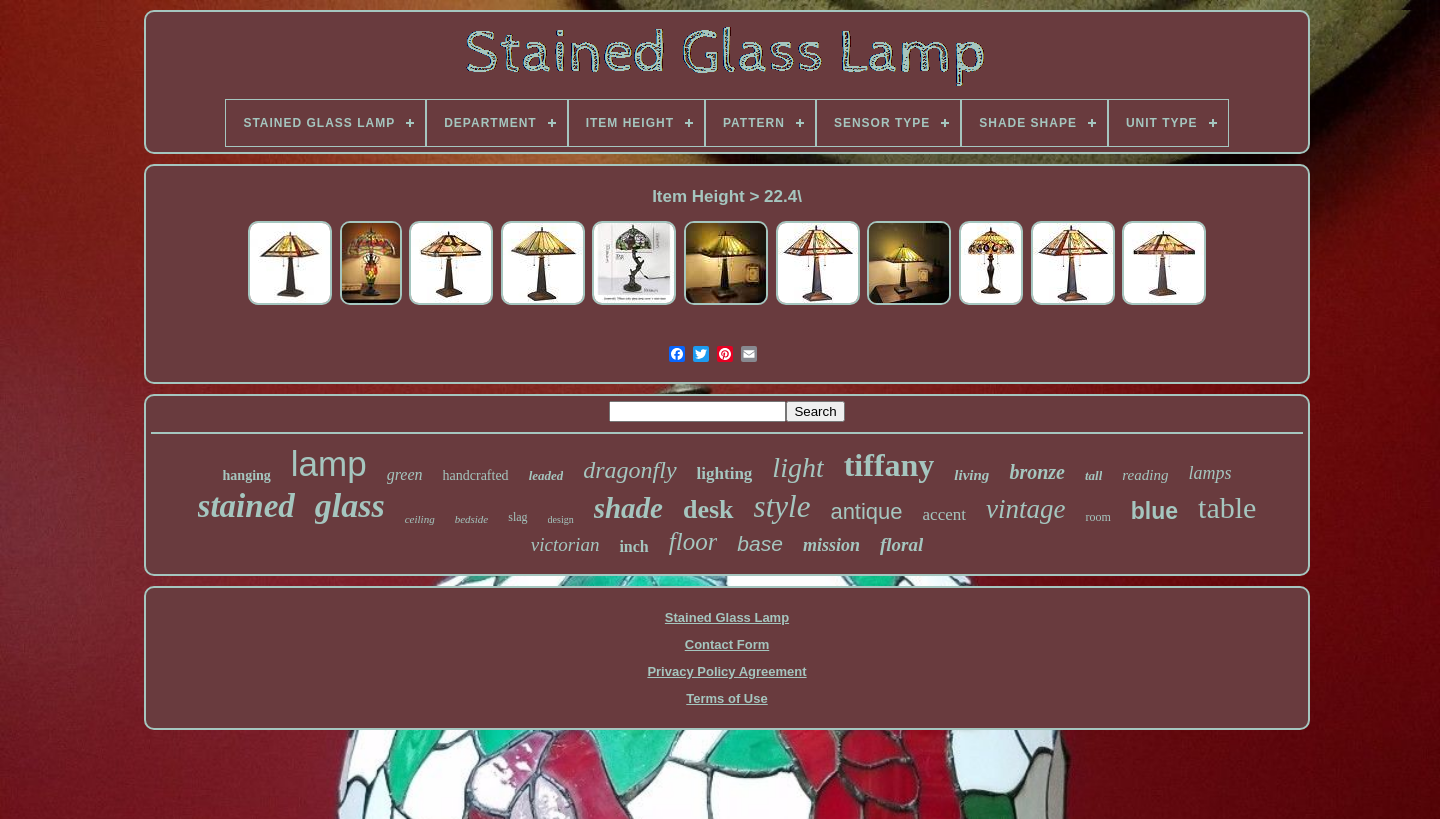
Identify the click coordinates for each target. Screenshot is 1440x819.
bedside (472, 519)
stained (246, 506)
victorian (565, 544)
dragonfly (629, 470)
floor (693, 541)
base (760, 543)
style (782, 506)
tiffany (889, 465)
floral (901, 544)
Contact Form (727, 644)
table (1227, 507)
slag (517, 517)
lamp (329, 463)
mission (831, 545)
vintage (1025, 509)
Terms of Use (726, 698)
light (797, 467)
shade (628, 508)
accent (944, 514)
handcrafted (476, 475)
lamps (1209, 473)
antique (866, 511)
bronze (1037, 472)
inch (633, 546)
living (971, 475)
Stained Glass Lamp (727, 617)
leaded (546, 475)
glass (350, 505)
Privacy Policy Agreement (726, 671)
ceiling (420, 519)
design (561, 519)
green (405, 474)
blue (1154, 511)
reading (1145, 475)
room (1097, 517)
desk (708, 509)
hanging (247, 475)
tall (1093, 475)
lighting (725, 473)
